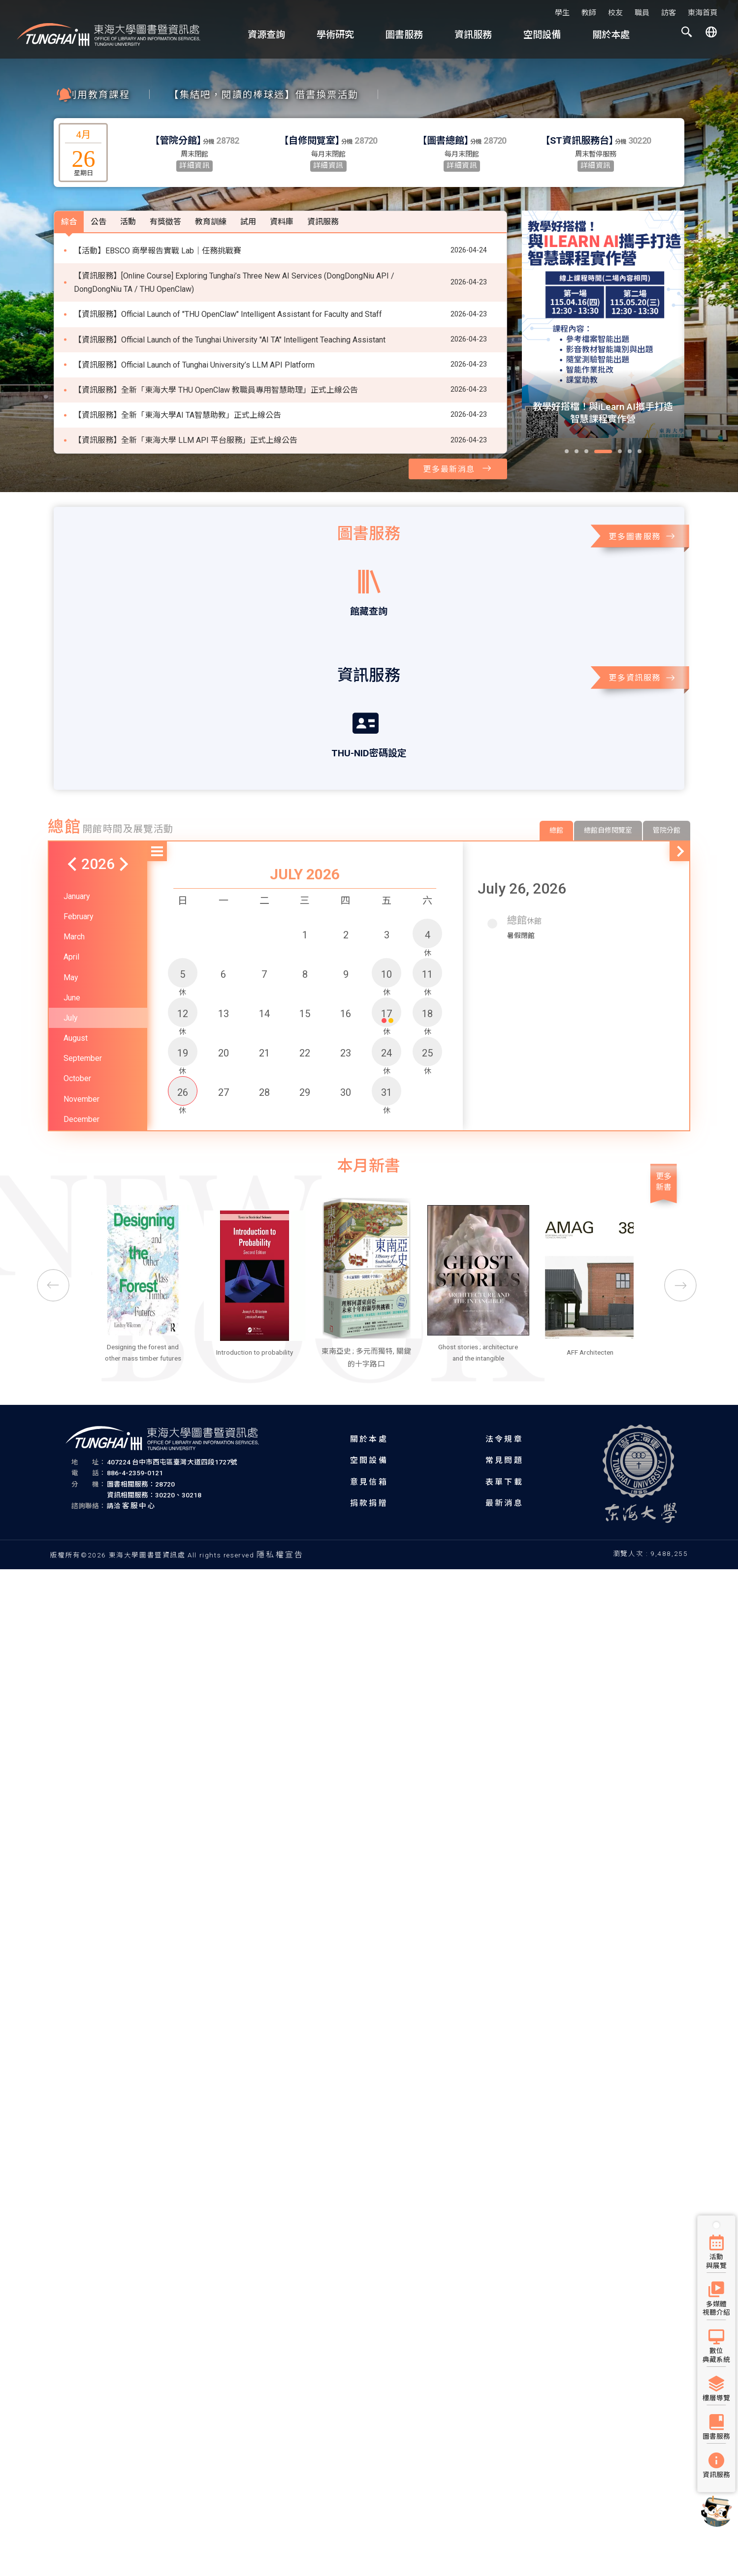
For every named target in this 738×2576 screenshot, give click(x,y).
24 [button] (386, 1022)
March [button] (74, 903)
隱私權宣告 (280, 1553)
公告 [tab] (98, 189)
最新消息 (504, 1502)
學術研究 (335, 34)
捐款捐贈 (369, 1502)
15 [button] (304, 980)
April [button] (71, 924)
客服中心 (139, 1505)
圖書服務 (404, 34)
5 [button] (182, 943)
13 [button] (223, 980)
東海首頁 (702, 13)
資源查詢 (266, 34)
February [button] (79, 883)
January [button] (77, 863)
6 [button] (223, 941)
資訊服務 (473, 34)
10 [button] (386, 943)
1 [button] (305, 901)
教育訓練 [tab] (210, 189)
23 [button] (345, 1019)
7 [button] (264, 941)
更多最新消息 (457, 467)
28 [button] (264, 1059)
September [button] (83, 1025)
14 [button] (264, 980)
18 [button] (427, 982)
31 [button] (386, 1061)
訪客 (668, 13)
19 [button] (182, 1022)
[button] (687, 33)
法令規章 (504, 1438)
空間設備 (542, 34)
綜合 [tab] (69, 189)
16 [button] (345, 980)
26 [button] (182, 1061)
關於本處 (611, 34)
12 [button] (182, 982)
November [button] (81, 1065)
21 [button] (264, 1019)
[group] (603, 324)
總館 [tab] (556, 797)
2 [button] (346, 901)
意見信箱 (369, 1481)
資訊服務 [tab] (323, 189)
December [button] (81, 1086)
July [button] (71, 985)
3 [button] (386, 901)
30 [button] (345, 1059)
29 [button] (304, 1059)
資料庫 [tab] (281, 189)
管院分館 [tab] (666, 797)
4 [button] (427, 904)
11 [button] (427, 943)
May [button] (71, 944)
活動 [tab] (128, 189)
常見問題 (504, 1459)
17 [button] (386, 982)
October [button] (77, 1045)
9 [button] (346, 941)
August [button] (76, 1005)
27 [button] (223, 1059)
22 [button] (304, 1019)
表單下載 (504, 1481)
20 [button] (223, 1019)
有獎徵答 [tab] (165, 189)
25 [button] (427, 1022)
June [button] (72, 964)
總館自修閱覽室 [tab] (608, 797)
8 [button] (305, 941)
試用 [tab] (248, 189)
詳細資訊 (194, 165)
